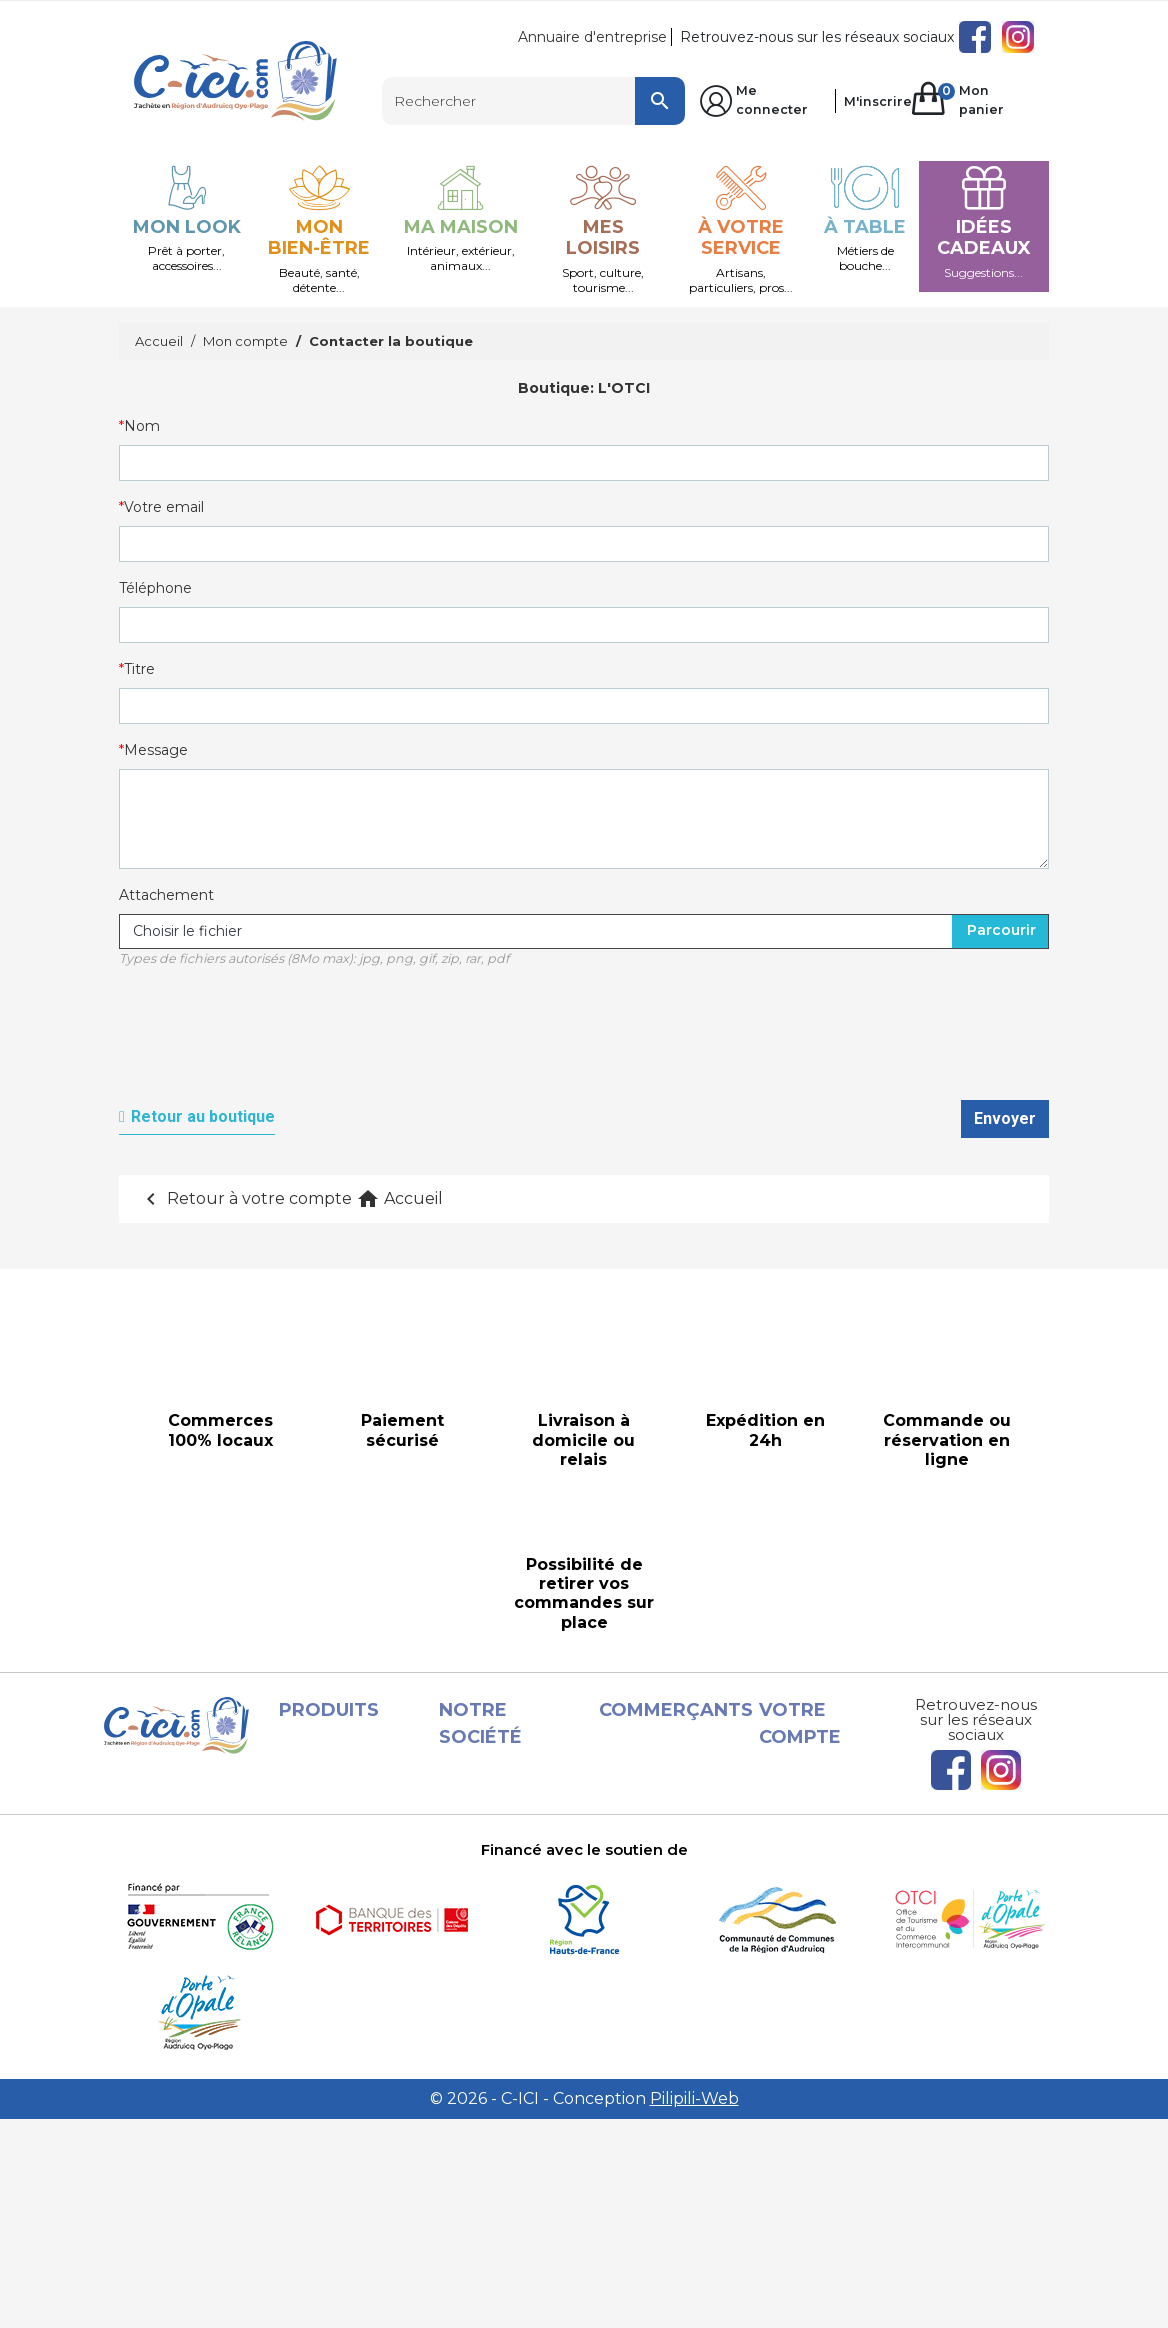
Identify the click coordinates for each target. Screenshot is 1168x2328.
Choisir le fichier (187, 931)
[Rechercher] (534, 101)
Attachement (166, 895)
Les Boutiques (349, 1912)
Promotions (340, 1792)
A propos (490, 1939)
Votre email (164, 507)
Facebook (975, 37)
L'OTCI (624, 388)
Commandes (824, 1819)
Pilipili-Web (694, 2307)
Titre (139, 669)
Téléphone (155, 588)
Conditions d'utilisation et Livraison (487, 1891)
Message (156, 750)
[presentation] (271, 1045)
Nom (142, 426)
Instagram (1018, 37)
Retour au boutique (203, 1116)
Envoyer (1005, 1118)
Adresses (810, 1867)
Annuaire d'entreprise (592, 37)
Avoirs (800, 1843)
